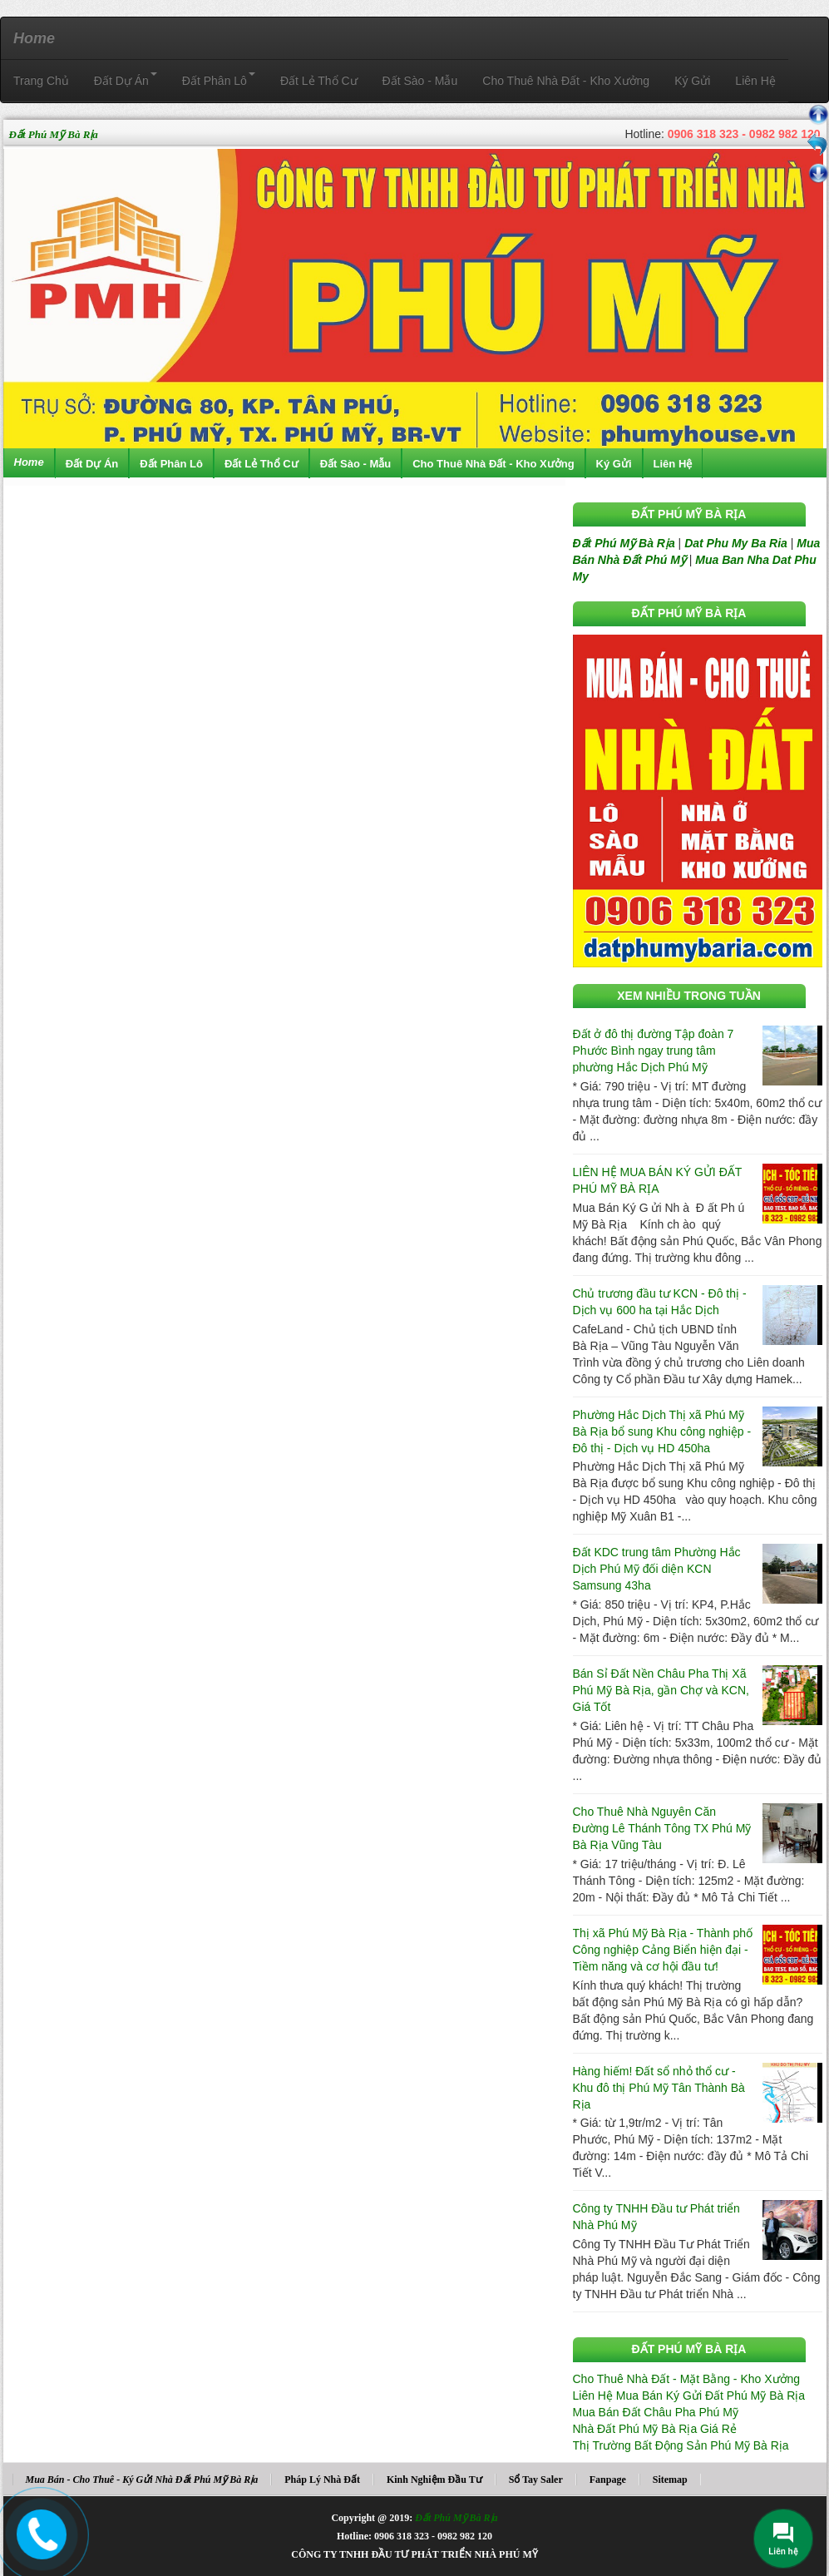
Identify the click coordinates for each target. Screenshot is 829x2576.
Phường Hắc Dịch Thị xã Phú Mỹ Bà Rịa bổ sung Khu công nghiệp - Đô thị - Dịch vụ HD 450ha (662, 1431)
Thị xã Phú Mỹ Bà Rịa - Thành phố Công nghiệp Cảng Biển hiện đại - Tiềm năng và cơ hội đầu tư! (663, 1949)
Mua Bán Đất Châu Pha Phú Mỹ (655, 2412)
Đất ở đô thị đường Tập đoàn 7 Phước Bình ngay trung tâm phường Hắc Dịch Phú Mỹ (653, 1050)
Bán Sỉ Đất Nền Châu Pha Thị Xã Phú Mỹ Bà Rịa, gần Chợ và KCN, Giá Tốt (661, 1690)
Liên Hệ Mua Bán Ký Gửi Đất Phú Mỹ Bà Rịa (689, 2395)
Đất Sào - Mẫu (420, 80)
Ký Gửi (692, 80)
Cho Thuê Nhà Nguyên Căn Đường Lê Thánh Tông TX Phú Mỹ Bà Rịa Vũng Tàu (662, 1828)
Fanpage (608, 2479)
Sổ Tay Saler (536, 2479)
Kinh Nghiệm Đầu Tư (434, 2479)
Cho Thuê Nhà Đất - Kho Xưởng (565, 80)
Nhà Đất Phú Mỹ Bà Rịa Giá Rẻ (655, 2428)
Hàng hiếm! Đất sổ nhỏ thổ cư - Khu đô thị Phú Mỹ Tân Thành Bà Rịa (659, 2087)
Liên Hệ (755, 80)
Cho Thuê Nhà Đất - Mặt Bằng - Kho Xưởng (687, 2379)
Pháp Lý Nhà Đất (322, 2479)
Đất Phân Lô (218, 79)
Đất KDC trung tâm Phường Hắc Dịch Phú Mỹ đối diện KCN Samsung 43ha (657, 1568)
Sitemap (670, 2479)
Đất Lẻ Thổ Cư (319, 80)
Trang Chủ (41, 80)
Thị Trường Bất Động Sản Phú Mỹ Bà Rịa (681, 2445)
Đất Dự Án (125, 79)
